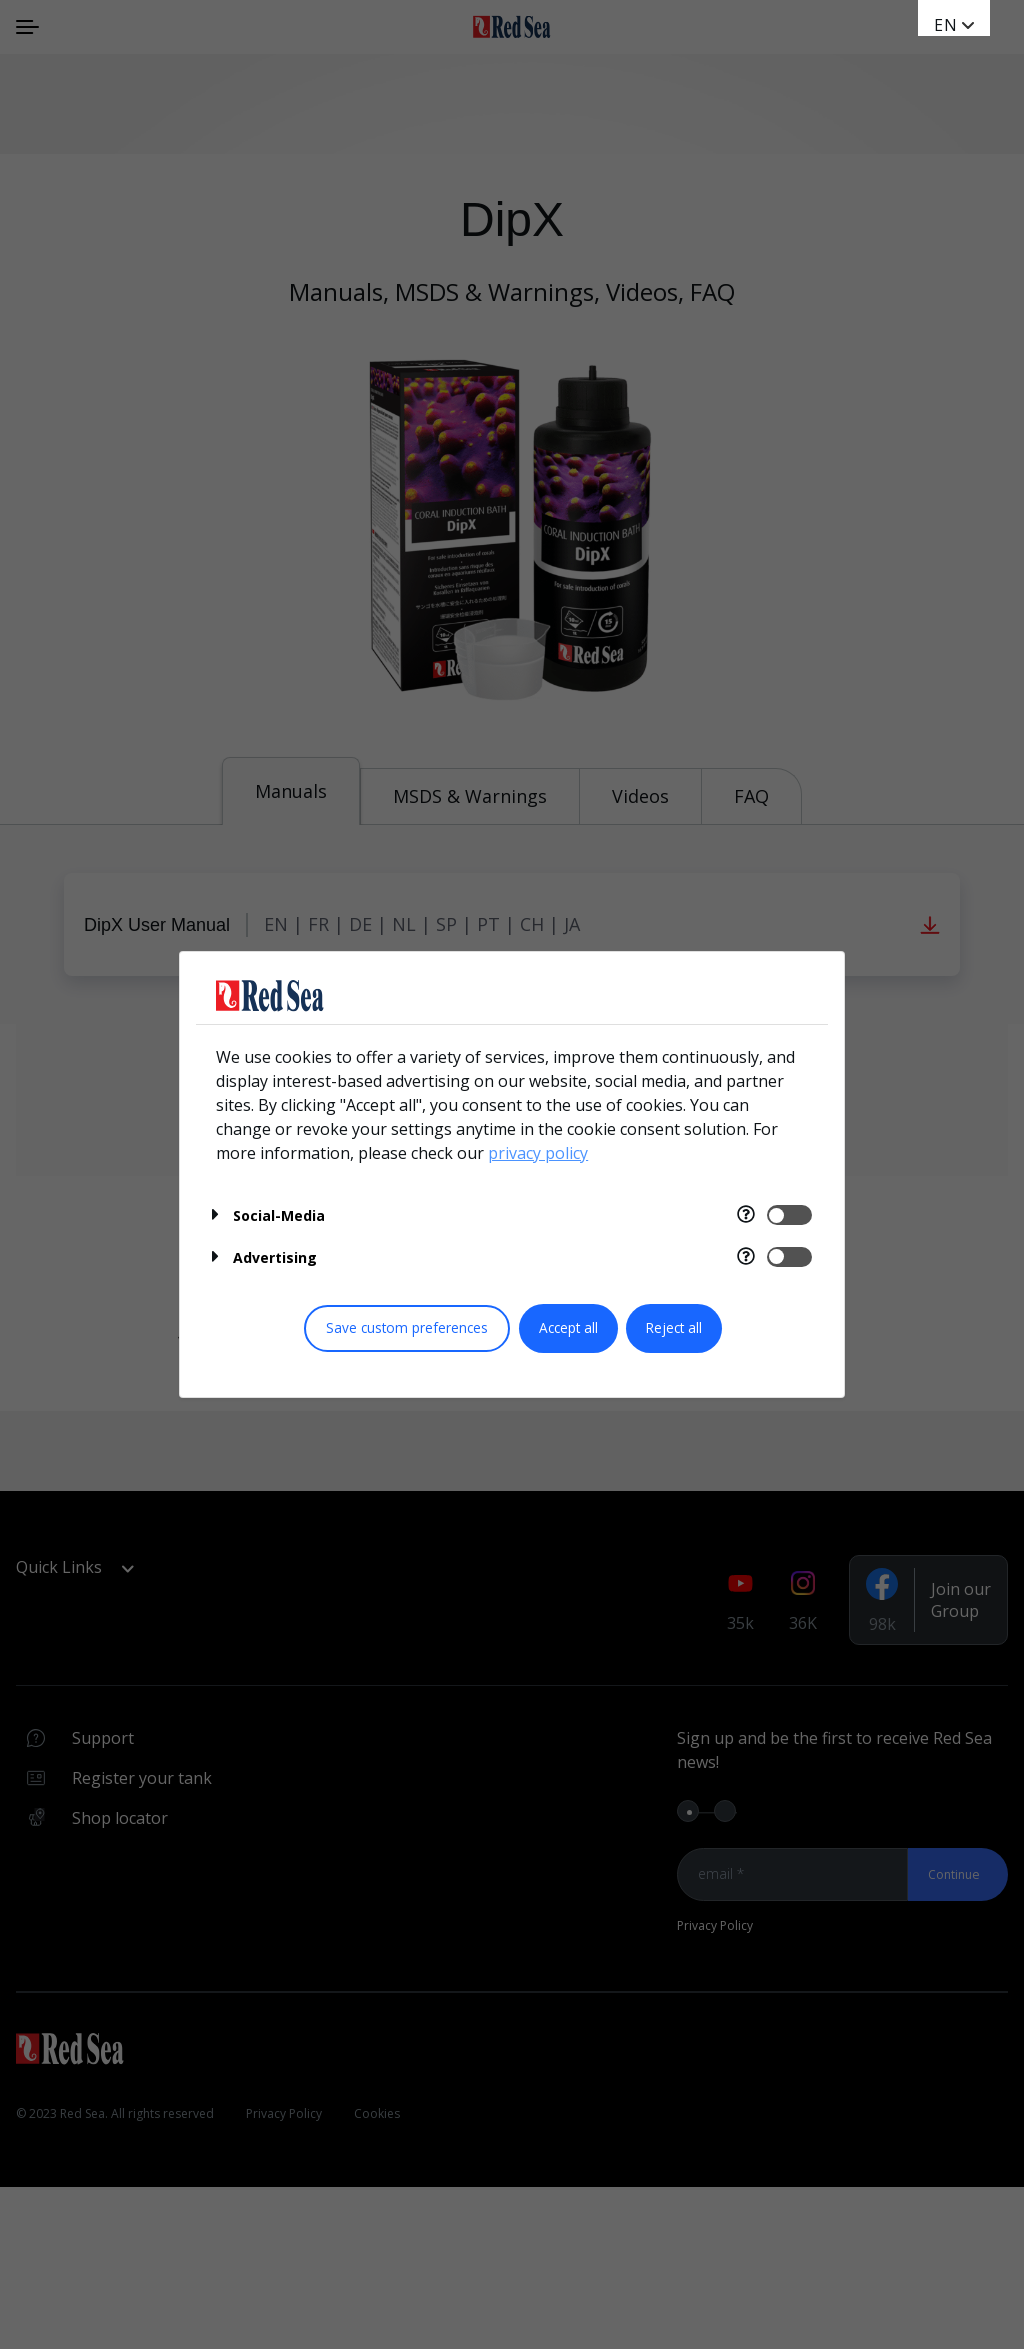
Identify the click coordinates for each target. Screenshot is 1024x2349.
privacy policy (538, 1153)
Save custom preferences (407, 1327)
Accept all (568, 1327)
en (946, 25)
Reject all (674, 1327)
